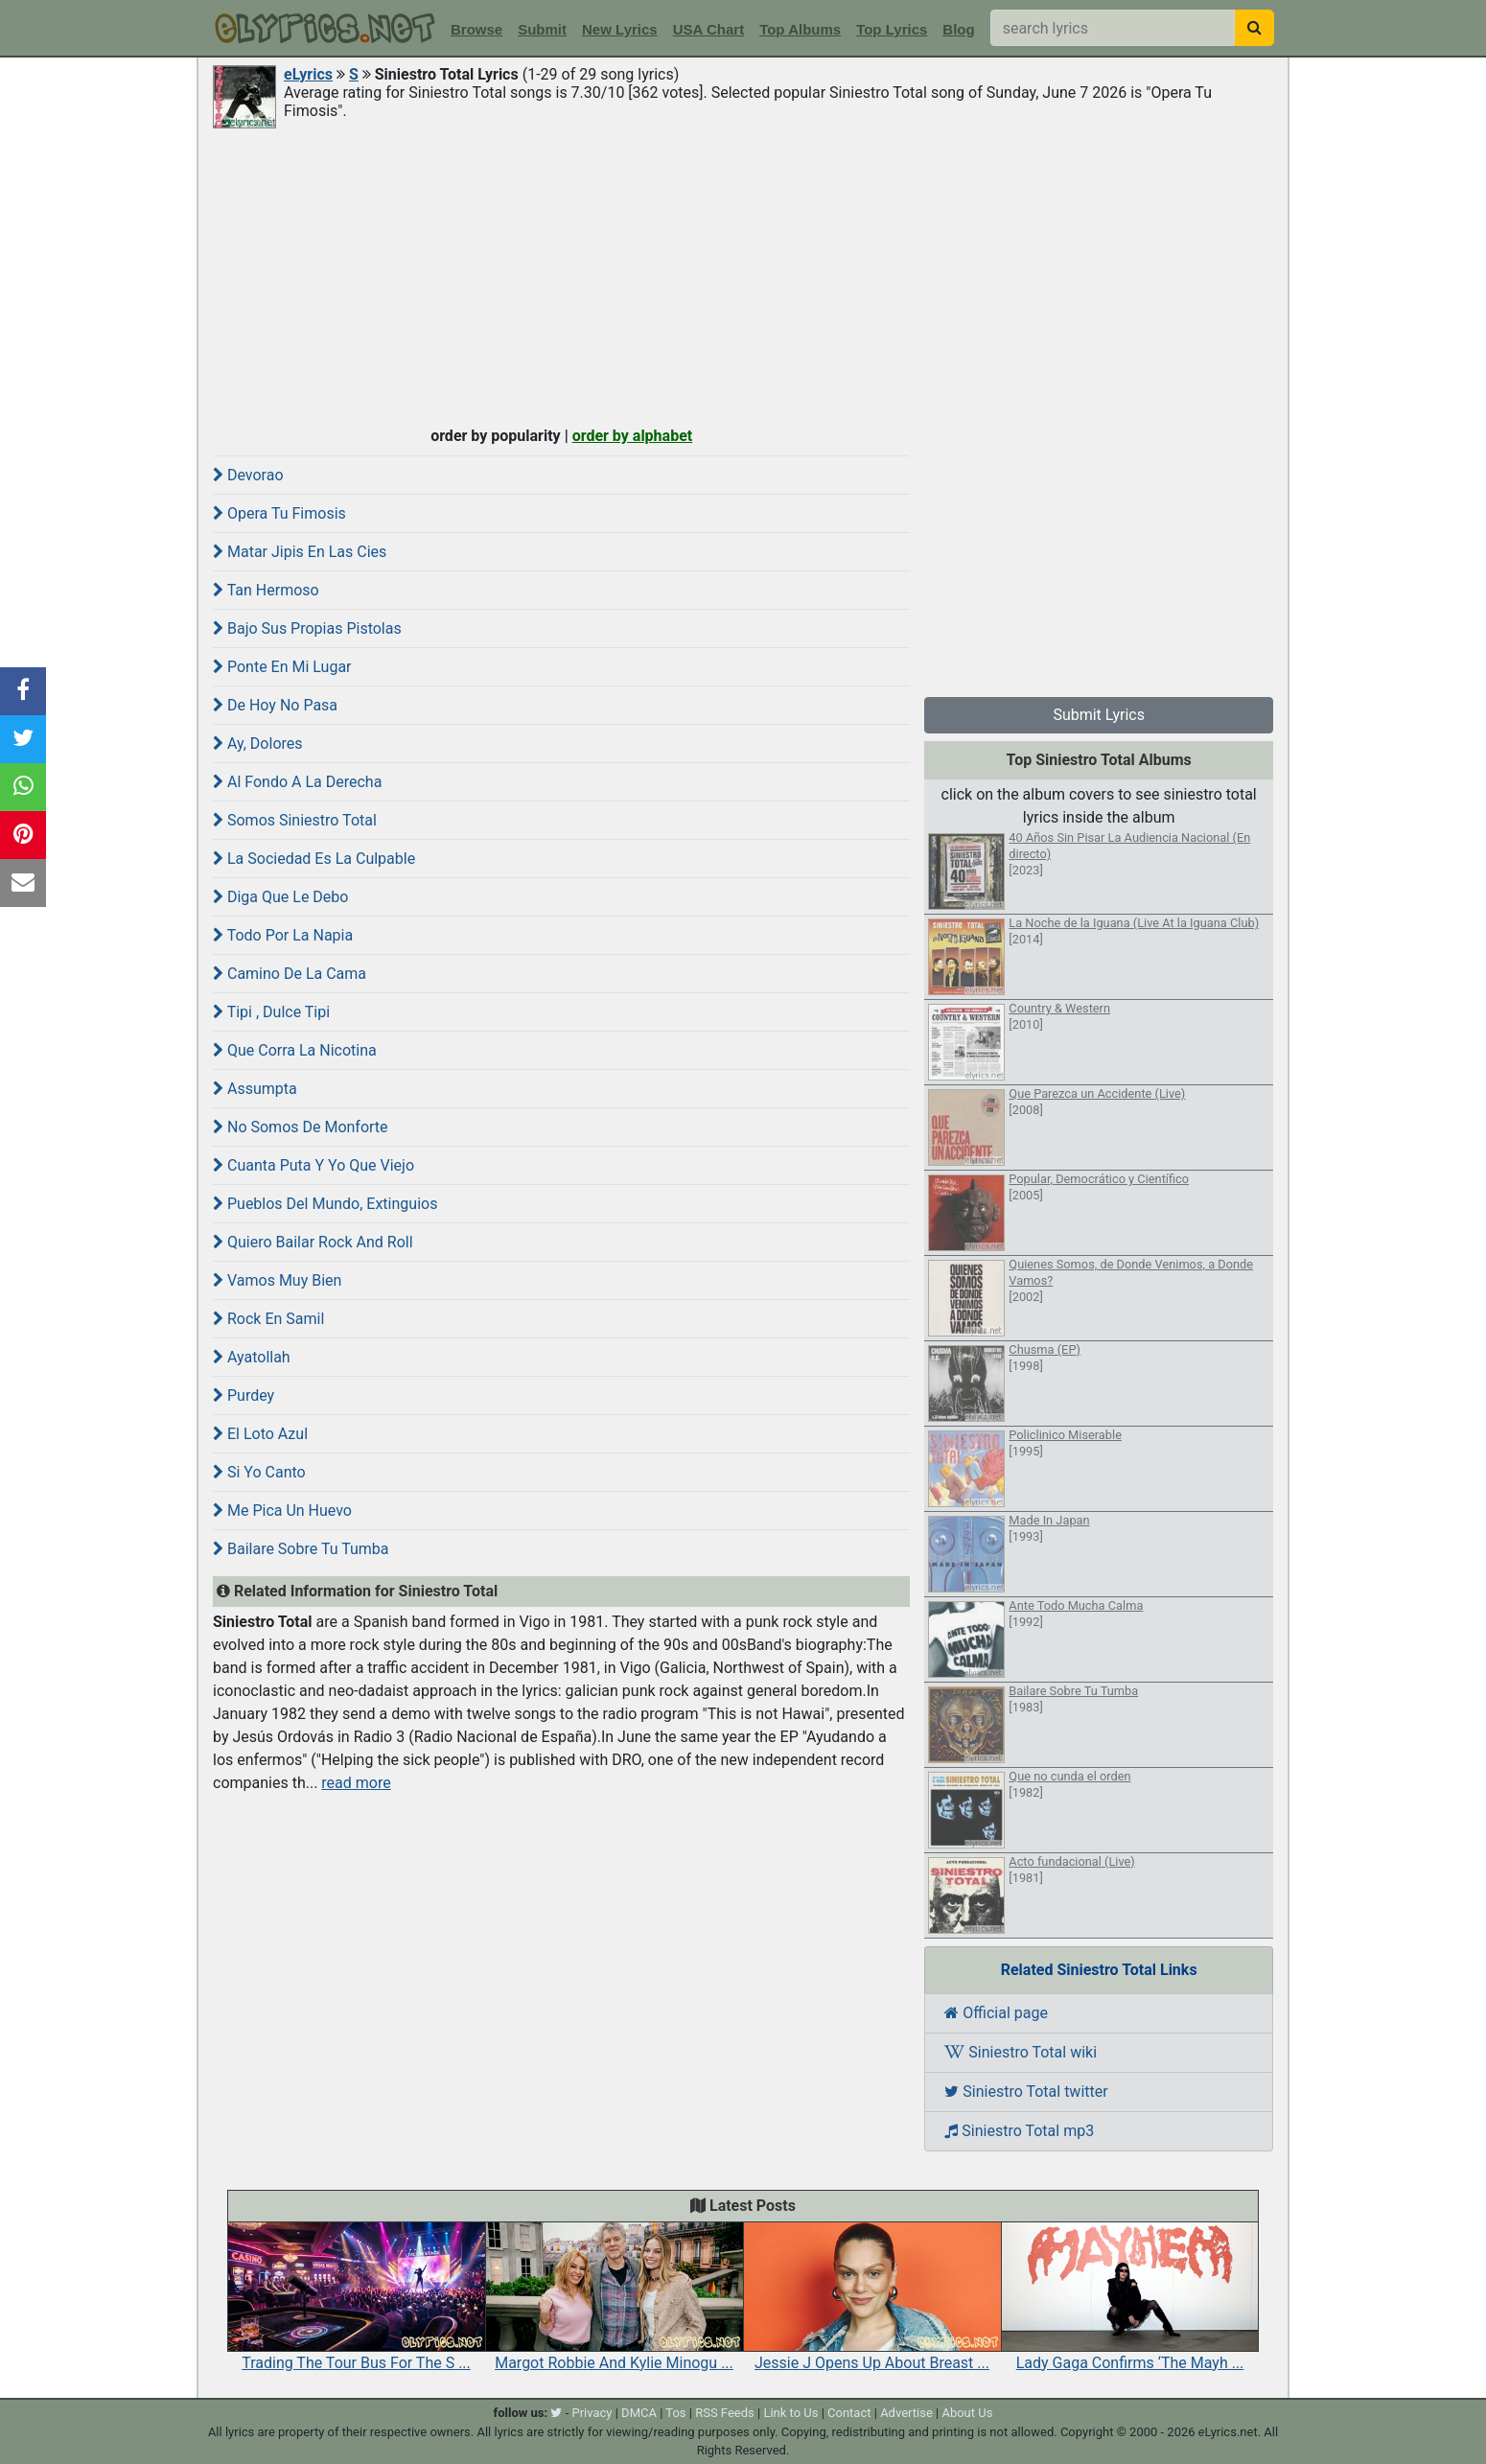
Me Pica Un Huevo (282, 1510)
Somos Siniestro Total (295, 820)
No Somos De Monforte (300, 1127)
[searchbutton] (1254, 28)
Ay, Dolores (258, 743)
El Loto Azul (260, 1434)
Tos (675, 2413)
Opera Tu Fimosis (279, 513)
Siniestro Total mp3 (1019, 2131)
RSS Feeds (725, 2413)
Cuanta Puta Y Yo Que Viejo (313, 1165)
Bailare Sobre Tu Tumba (301, 1549)
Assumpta (255, 1089)
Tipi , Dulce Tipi (271, 1012)
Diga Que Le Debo (280, 897)
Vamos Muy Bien (277, 1280)
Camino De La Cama (289, 974)
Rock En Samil (268, 1319)
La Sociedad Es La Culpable (314, 858)
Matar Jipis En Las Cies (299, 552)
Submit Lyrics (1099, 715)
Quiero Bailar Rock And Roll (313, 1242)
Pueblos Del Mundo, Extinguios (325, 1204)
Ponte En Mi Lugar (282, 667)
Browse (476, 29)
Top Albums (800, 29)
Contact (849, 2413)
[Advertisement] (743, 275)
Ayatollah (251, 1357)
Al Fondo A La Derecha (297, 782)
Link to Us (790, 2413)
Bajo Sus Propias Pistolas (307, 628)
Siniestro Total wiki (1020, 2052)
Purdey (243, 1395)
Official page (996, 2013)
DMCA (639, 2413)
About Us (966, 2413)
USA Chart (708, 29)
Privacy (591, 2413)
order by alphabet (632, 436)
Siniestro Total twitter (1025, 2091)
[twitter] (556, 2413)
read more (355, 1783)
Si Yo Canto (259, 1472)
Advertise (906, 2413)
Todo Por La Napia (283, 935)
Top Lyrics (891, 29)
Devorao (248, 475)
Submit (542, 29)
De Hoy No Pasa (275, 705)
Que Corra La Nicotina (295, 1050)
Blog (958, 29)
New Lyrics (620, 29)
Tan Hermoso (266, 590)
